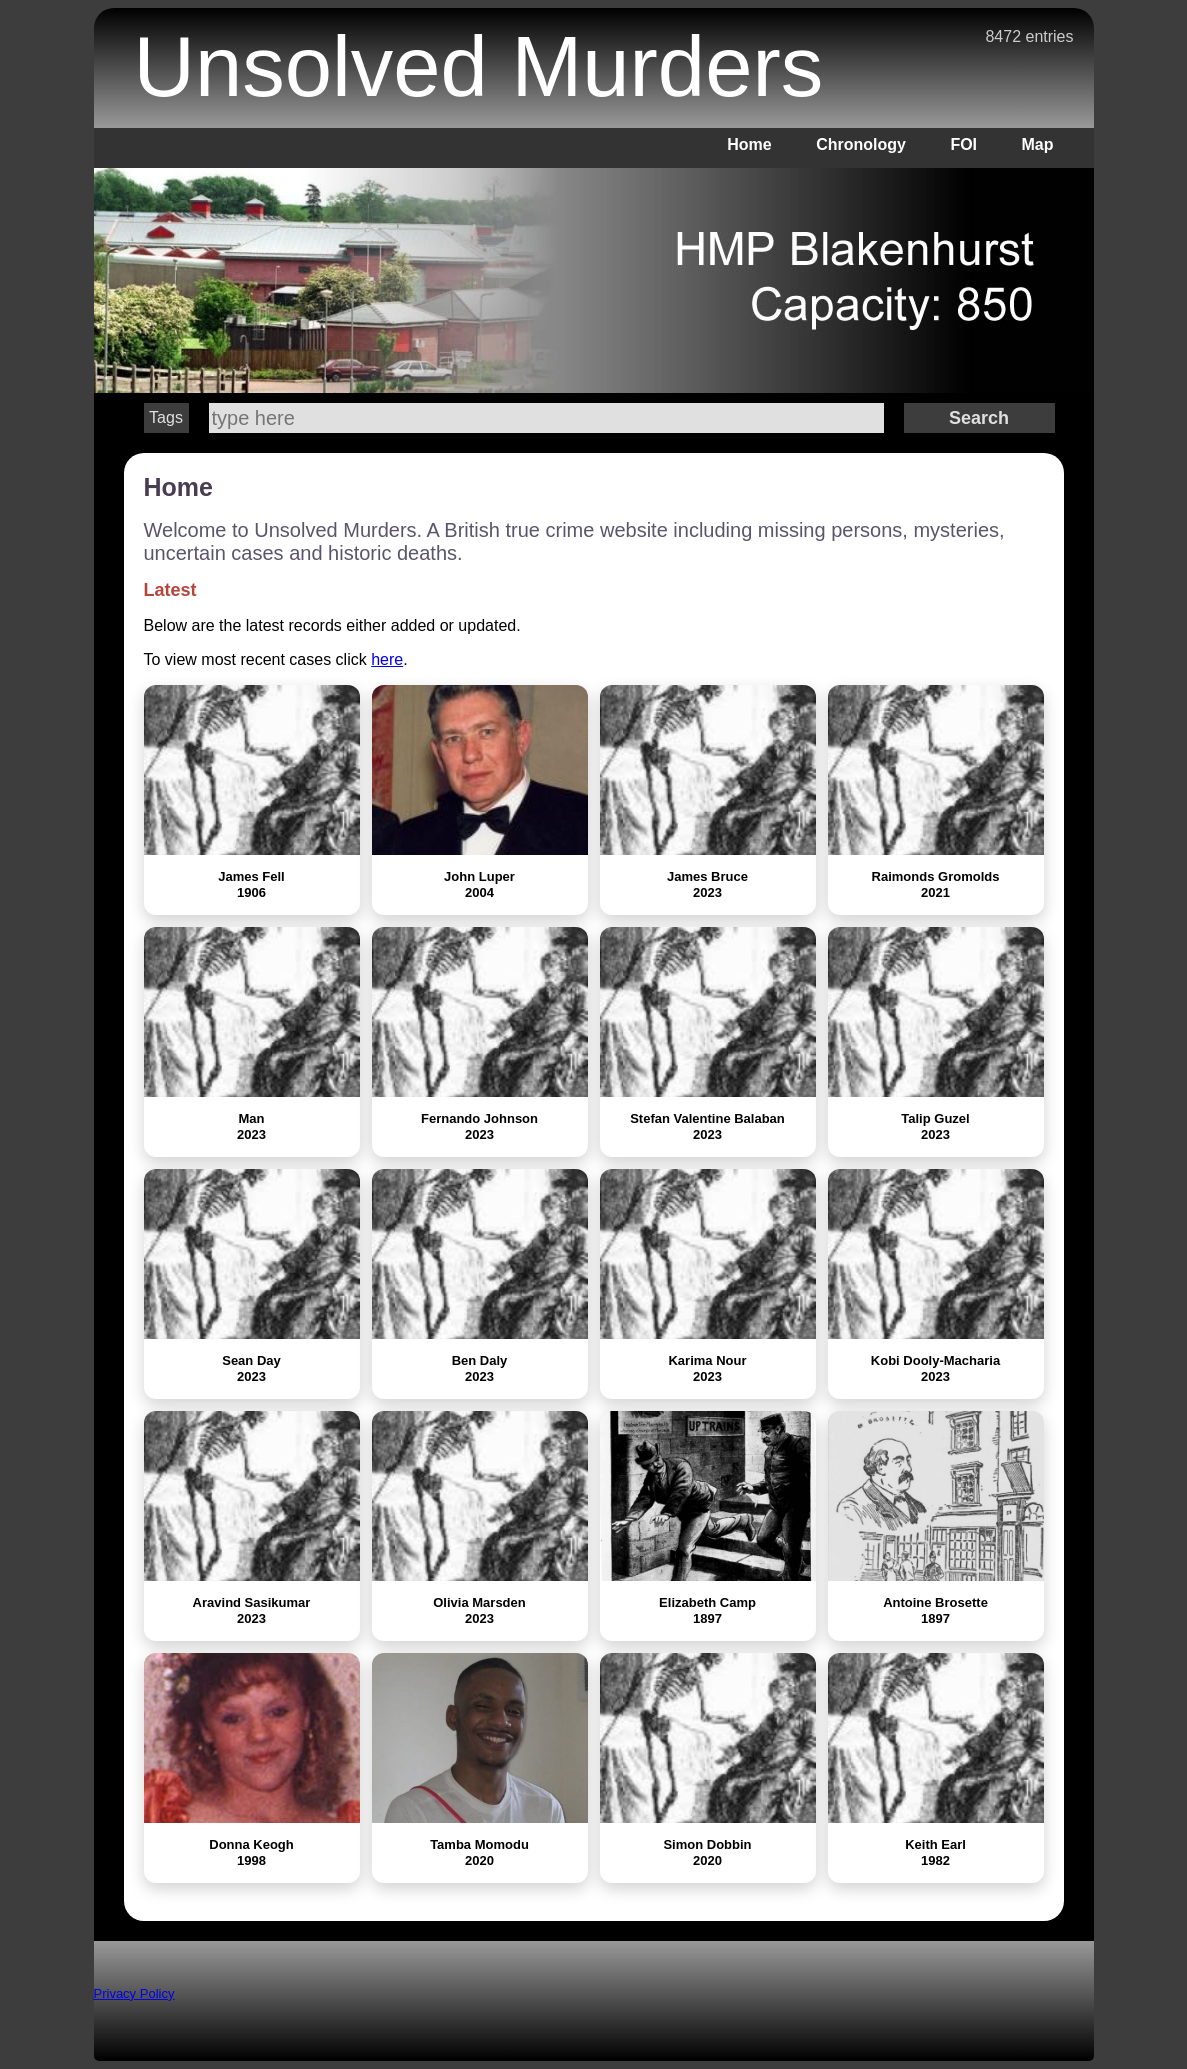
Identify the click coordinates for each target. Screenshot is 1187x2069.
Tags (166, 417)
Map (1038, 144)
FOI (963, 144)
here (387, 659)
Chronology (861, 144)
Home (749, 144)
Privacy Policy (134, 1993)
